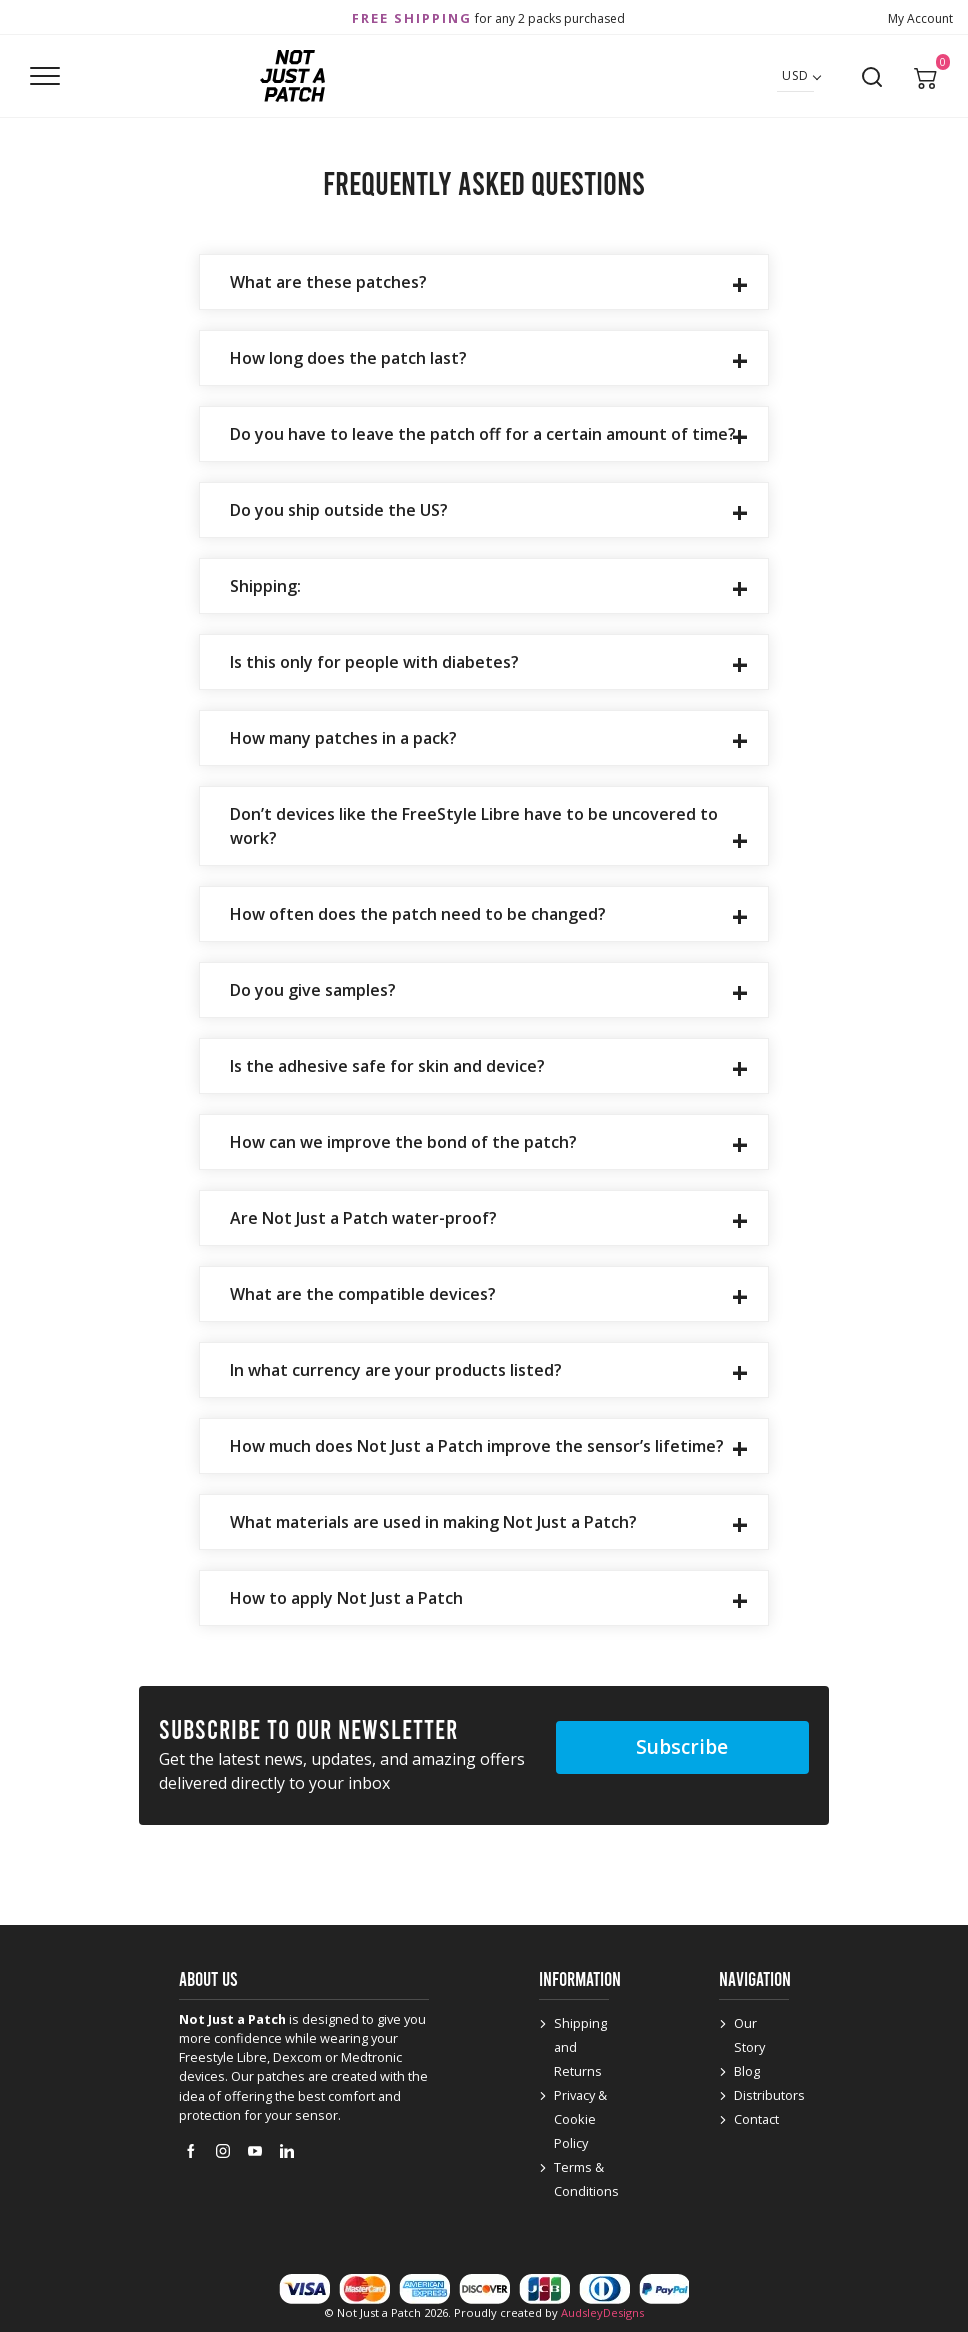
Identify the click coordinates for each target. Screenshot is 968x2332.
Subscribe (682, 1746)
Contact (756, 2119)
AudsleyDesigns (602, 2312)
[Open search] (872, 76)
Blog (747, 2071)
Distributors (769, 2095)
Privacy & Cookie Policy (580, 2119)
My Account (920, 18)
